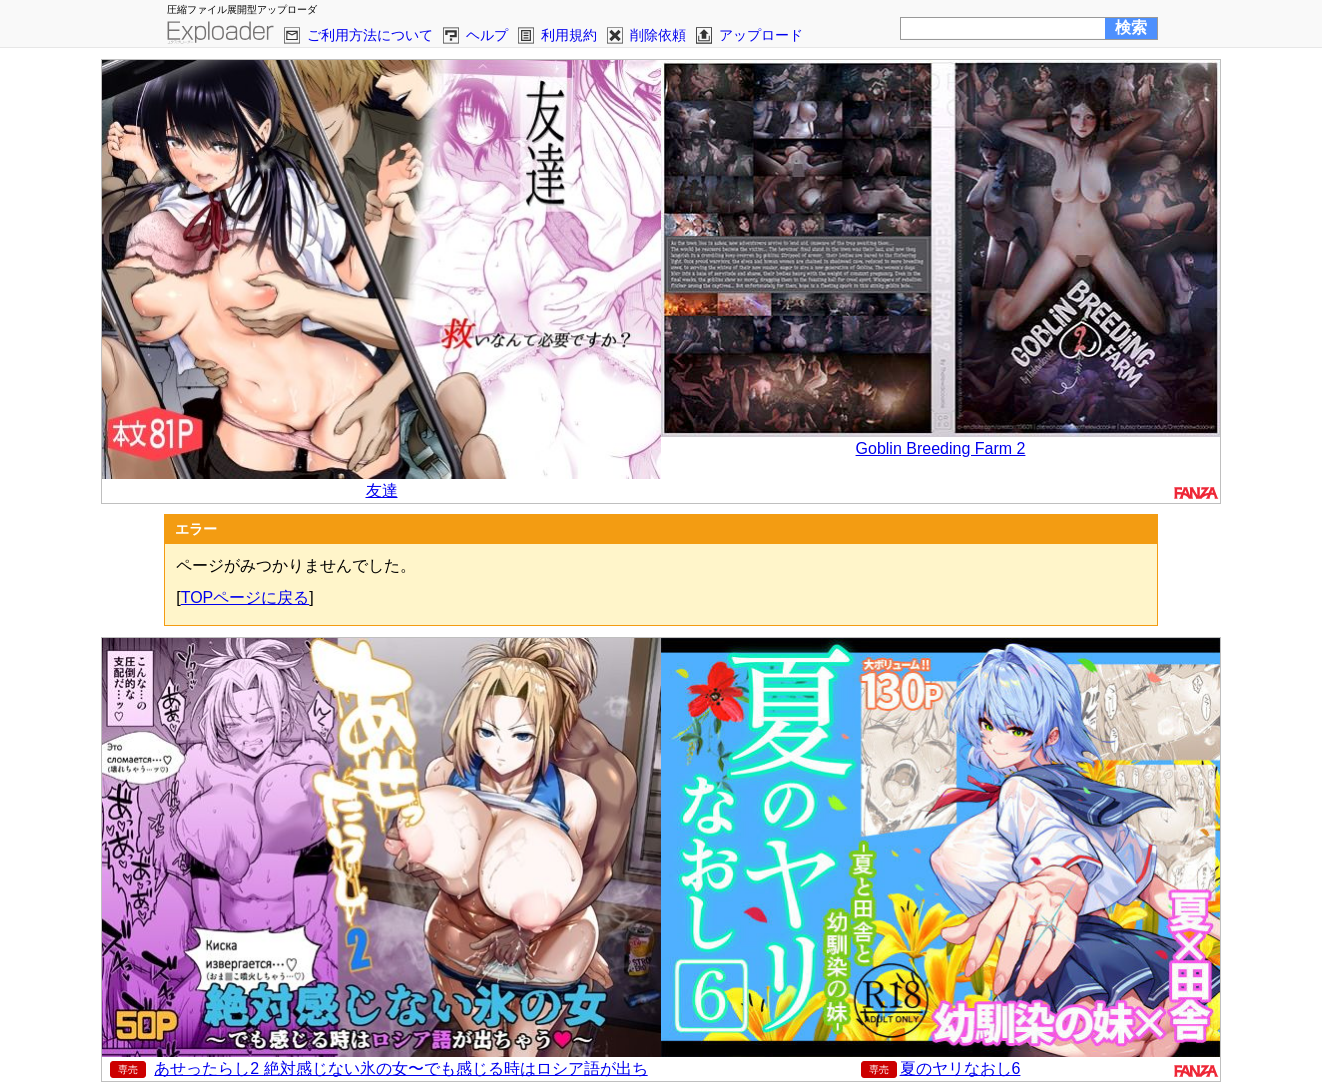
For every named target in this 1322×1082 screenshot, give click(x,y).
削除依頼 (658, 35)
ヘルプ (487, 35)
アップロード (761, 35)
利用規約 (569, 35)
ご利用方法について (370, 35)
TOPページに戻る (245, 597)
